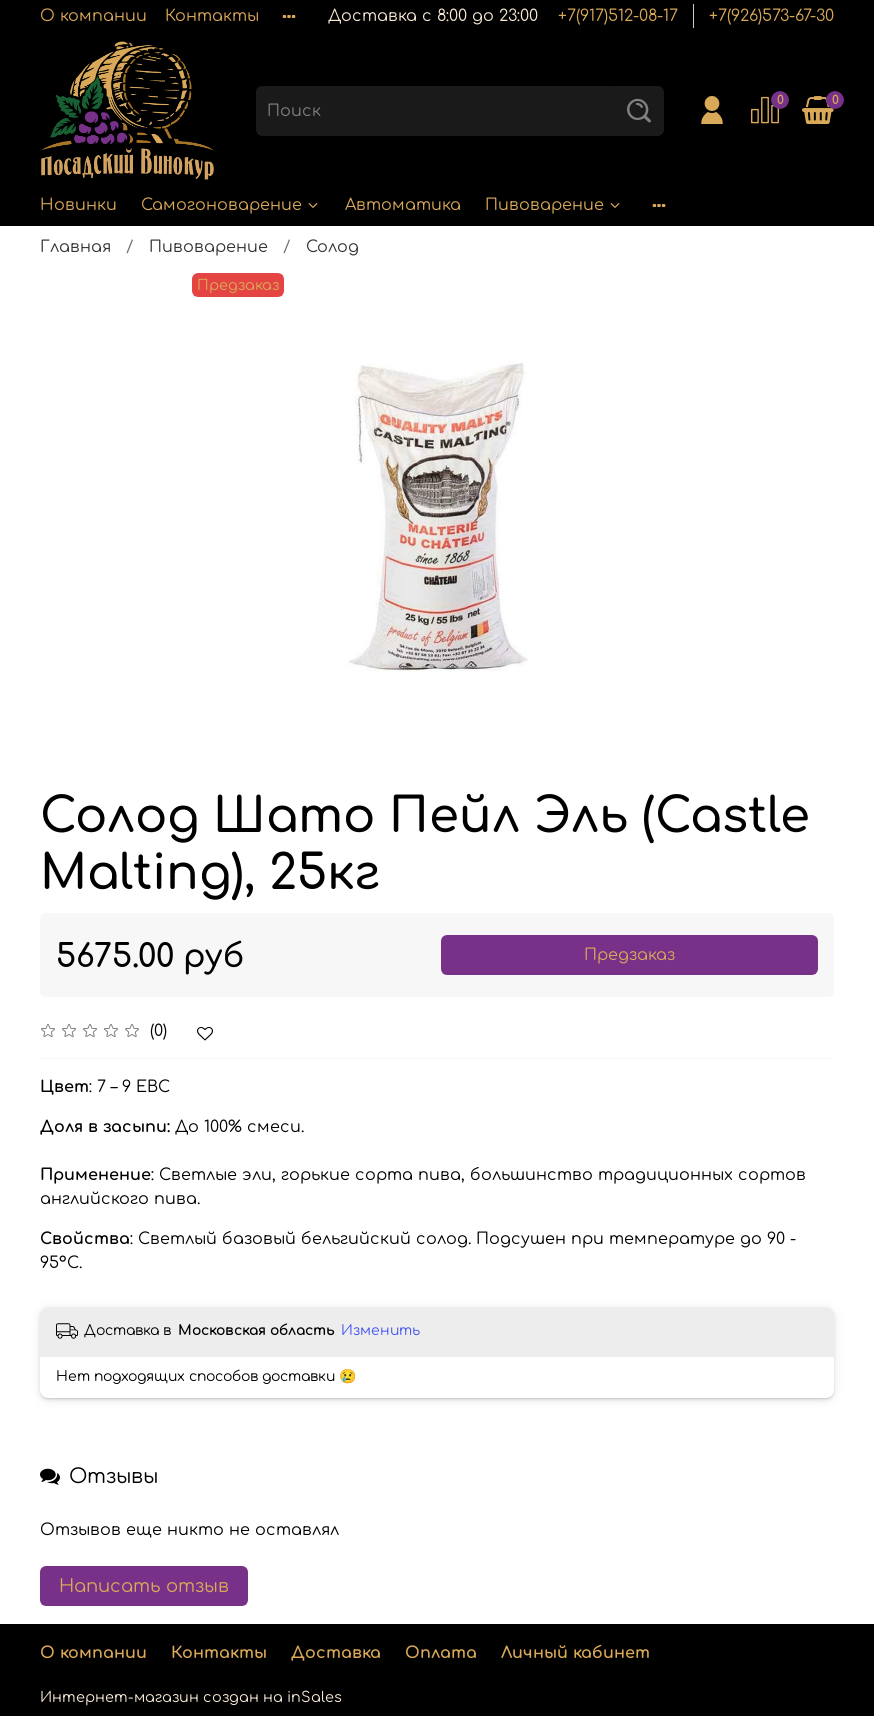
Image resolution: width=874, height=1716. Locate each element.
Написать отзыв (144, 1586)
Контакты (212, 16)
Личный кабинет (575, 1653)
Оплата (441, 1653)
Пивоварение (554, 205)
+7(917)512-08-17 (618, 16)
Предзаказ (629, 955)
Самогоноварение (231, 205)
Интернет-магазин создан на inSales (191, 1697)
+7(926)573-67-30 (771, 16)
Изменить (380, 1330)
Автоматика (403, 205)
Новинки (78, 205)
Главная (75, 247)
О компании (93, 16)
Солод (332, 247)
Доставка (336, 1653)
